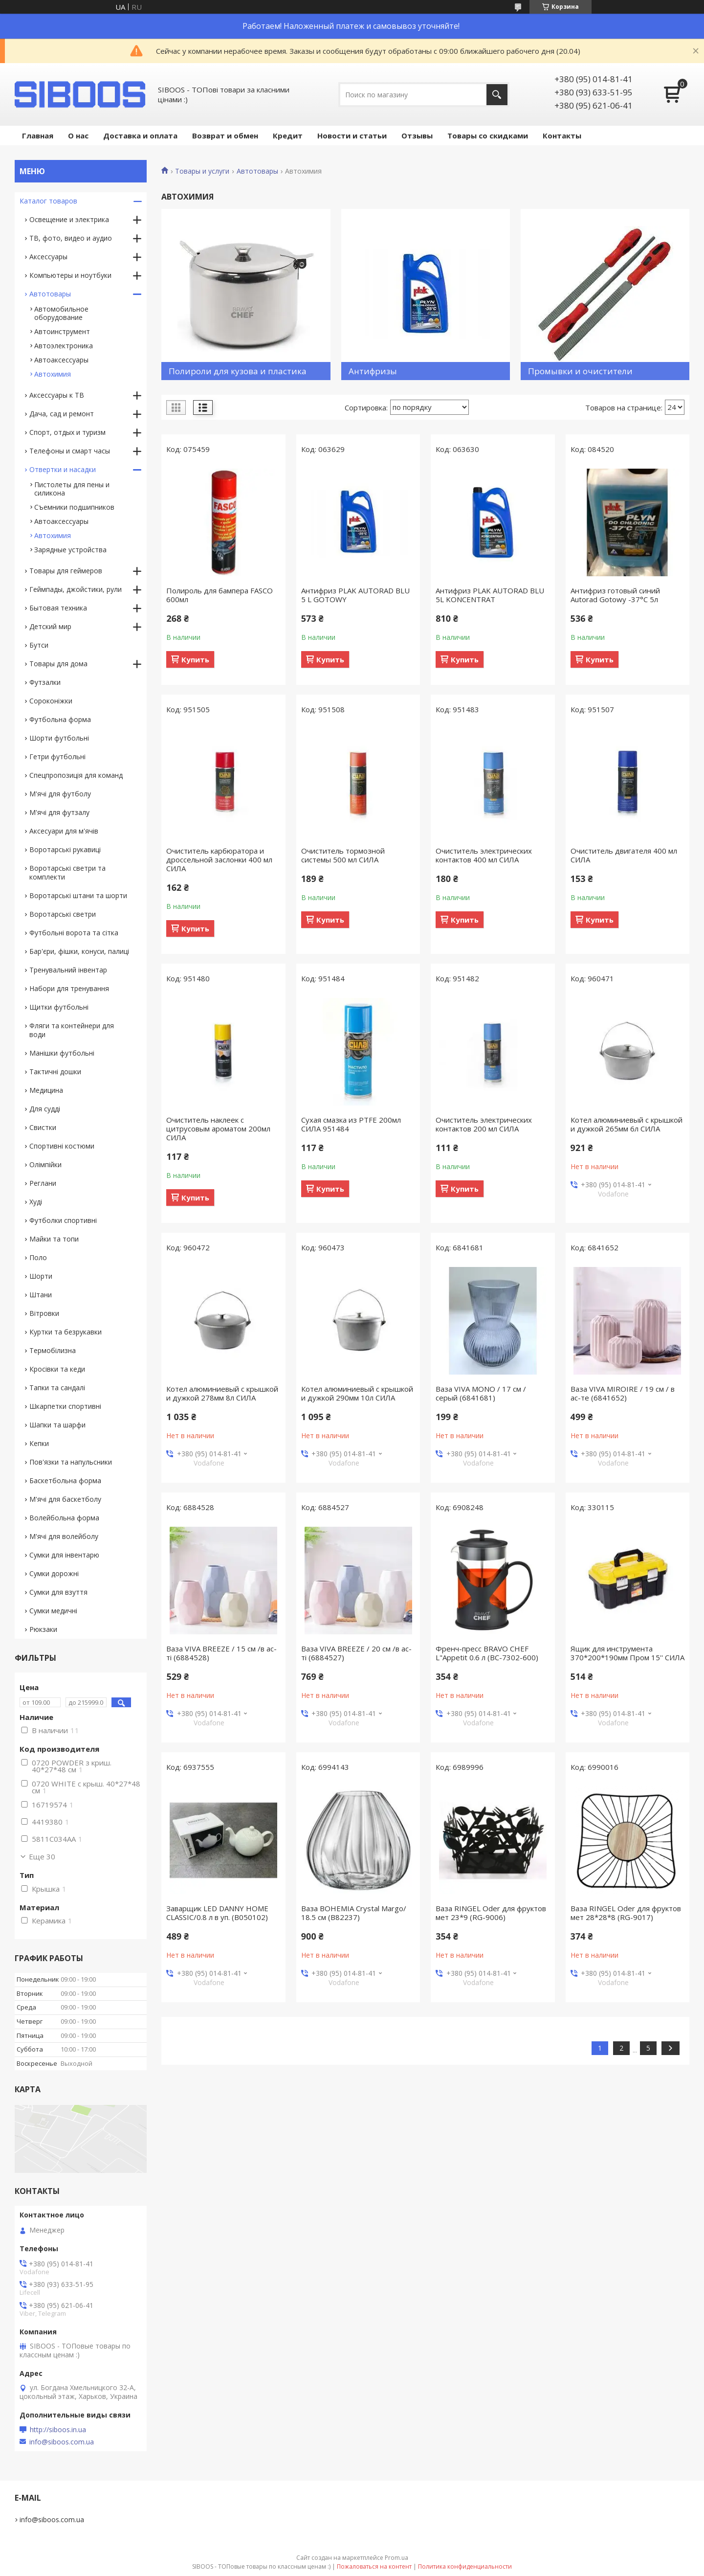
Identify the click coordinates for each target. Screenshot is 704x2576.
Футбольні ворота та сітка (73, 932)
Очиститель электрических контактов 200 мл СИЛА (484, 1124)
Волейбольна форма (64, 1517)
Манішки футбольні (61, 1053)
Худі (35, 1201)
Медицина (46, 1090)
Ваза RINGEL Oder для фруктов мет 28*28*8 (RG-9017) (626, 1912)
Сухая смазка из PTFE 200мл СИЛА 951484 (351, 1124)
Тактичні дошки (55, 1071)
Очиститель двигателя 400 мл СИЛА (624, 855)
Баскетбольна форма (65, 1480)
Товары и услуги (202, 171)
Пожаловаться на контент (374, 2566)
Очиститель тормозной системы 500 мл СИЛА (343, 855)
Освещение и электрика (69, 219)
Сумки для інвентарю (64, 1554)
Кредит (288, 135)
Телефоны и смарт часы (69, 450)
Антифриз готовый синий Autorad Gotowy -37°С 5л (615, 595)
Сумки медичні (53, 1610)
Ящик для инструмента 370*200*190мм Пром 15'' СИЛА (627, 1653)
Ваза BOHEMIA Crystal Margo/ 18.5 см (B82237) (353, 1912)
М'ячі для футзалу (59, 812)
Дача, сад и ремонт (61, 413)
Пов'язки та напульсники (70, 1462)
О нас (78, 135)
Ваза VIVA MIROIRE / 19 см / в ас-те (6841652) (623, 1393)
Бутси (38, 645)
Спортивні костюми (61, 1146)
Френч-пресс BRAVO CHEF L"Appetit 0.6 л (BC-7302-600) (487, 1653)
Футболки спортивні (63, 1220)
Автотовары (257, 171)
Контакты (562, 135)
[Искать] (496, 94)
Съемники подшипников (74, 507)
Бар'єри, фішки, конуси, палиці (79, 951)
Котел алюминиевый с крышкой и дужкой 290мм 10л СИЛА (357, 1393)
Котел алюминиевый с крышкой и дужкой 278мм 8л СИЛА (222, 1393)
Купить (195, 659)
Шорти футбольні (59, 738)
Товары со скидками (487, 135)
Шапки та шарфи (57, 1424)
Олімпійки (45, 1164)
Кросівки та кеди (57, 1369)
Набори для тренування (69, 988)
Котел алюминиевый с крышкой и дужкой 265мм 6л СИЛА (626, 1124)
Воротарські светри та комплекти (67, 872)
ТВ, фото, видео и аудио (70, 238)
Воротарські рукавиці (65, 849)
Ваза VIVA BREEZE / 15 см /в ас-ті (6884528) (221, 1653)
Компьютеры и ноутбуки (70, 275)
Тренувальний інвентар (68, 969)
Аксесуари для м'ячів (63, 831)
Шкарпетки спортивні (65, 1406)
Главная (37, 135)
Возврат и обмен (225, 135)
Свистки (42, 1127)
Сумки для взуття (58, 1592)
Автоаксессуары (61, 359)
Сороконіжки (50, 700)
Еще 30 (42, 1856)
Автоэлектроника (63, 345)
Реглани (42, 1183)
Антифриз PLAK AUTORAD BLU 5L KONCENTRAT (490, 595)
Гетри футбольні (57, 756)
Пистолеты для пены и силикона (72, 488)
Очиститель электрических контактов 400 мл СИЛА (484, 855)
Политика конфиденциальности (465, 2566)
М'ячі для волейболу (63, 1536)
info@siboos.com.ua (61, 2442)
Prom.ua (396, 2557)
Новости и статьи (352, 135)
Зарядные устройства (70, 549)
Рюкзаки (43, 1629)
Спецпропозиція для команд (76, 775)
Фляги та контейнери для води (71, 1030)
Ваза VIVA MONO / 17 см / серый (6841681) (481, 1393)
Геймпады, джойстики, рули (75, 589)
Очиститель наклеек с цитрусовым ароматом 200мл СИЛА (218, 1128)
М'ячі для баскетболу (65, 1499)
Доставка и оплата (140, 135)
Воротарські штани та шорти (78, 895)
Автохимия (52, 374)
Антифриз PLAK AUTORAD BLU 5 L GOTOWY (355, 595)
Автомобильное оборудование (61, 313)
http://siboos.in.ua (58, 2429)
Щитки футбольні (58, 1007)
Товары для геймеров (65, 570)
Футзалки (45, 682)
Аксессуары (48, 256)
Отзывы (417, 135)
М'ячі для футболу (60, 793)
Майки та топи (54, 1238)
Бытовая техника (58, 607)
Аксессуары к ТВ (56, 395)
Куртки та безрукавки (65, 1331)
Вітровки (44, 1313)
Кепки (39, 1443)
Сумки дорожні (54, 1573)
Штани (40, 1294)
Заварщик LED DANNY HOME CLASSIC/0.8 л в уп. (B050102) (217, 1912)
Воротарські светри (62, 914)
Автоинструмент (62, 331)
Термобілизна (52, 1350)
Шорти (40, 1276)
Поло (38, 1257)
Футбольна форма (60, 719)
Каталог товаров (48, 200)
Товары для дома (58, 663)
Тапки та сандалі (57, 1387)
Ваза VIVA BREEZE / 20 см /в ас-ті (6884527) (356, 1653)
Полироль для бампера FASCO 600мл (219, 595)
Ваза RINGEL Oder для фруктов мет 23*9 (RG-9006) (491, 1912)
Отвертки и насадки (62, 469)
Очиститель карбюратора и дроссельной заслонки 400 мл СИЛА (219, 859)
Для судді (44, 1108)
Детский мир (50, 626)
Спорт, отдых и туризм (67, 432)
